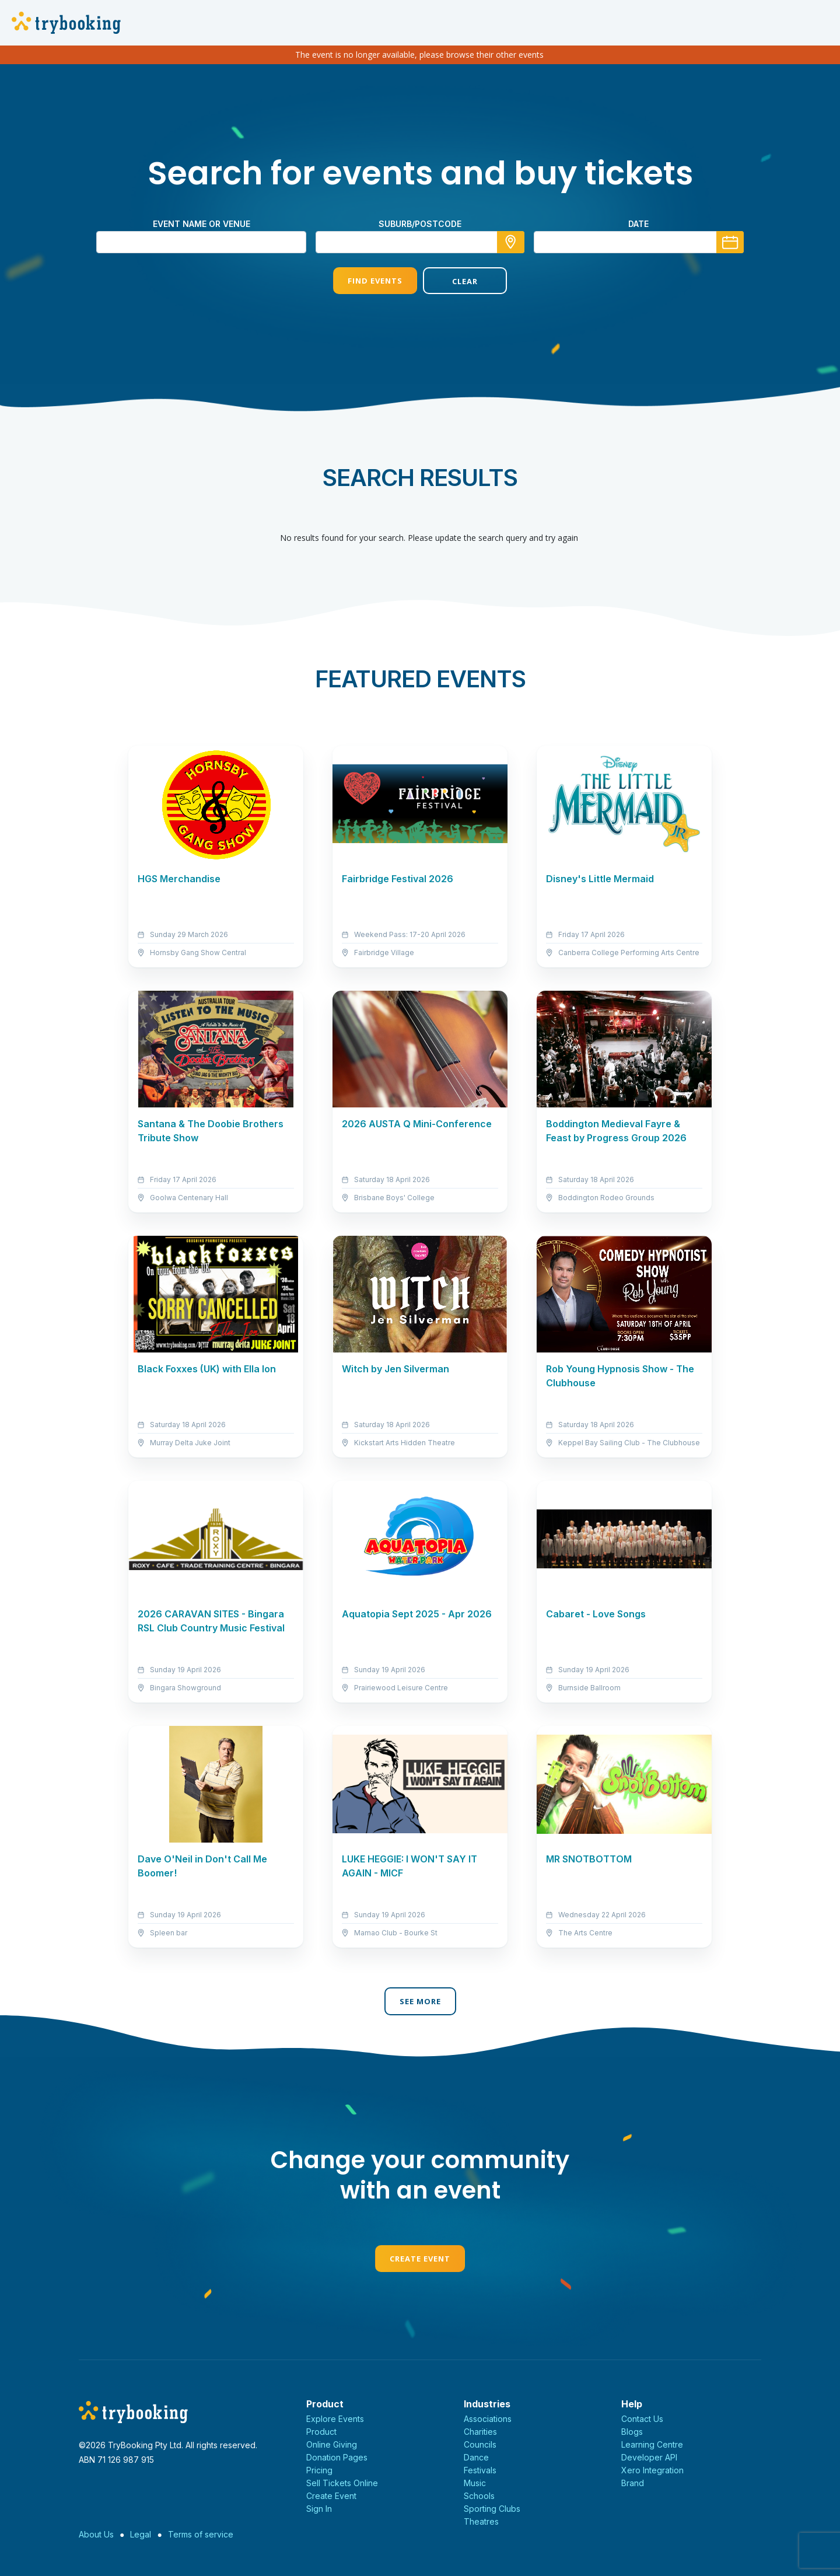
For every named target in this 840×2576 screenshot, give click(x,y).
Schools (479, 2496)
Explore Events (335, 2419)
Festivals (480, 2470)
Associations (488, 2419)
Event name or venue (201, 224)
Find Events (375, 280)
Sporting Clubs (492, 2509)
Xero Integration (652, 2470)
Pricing (319, 2470)
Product (321, 2432)
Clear (465, 281)
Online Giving (331, 2444)
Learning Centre (652, 2444)
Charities (480, 2432)
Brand (632, 2483)
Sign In (319, 2509)
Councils (480, 2444)
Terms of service (200, 2534)
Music (475, 2483)
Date (638, 224)
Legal (140, 2534)
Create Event (420, 2258)
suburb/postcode (420, 224)
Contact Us (642, 2419)
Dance (476, 2457)
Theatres (481, 2521)
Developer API (649, 2457)
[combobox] (420, 242)
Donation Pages (337, 2457)
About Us (96, 2534)
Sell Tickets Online (342, 2483)
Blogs (632, 2432)
